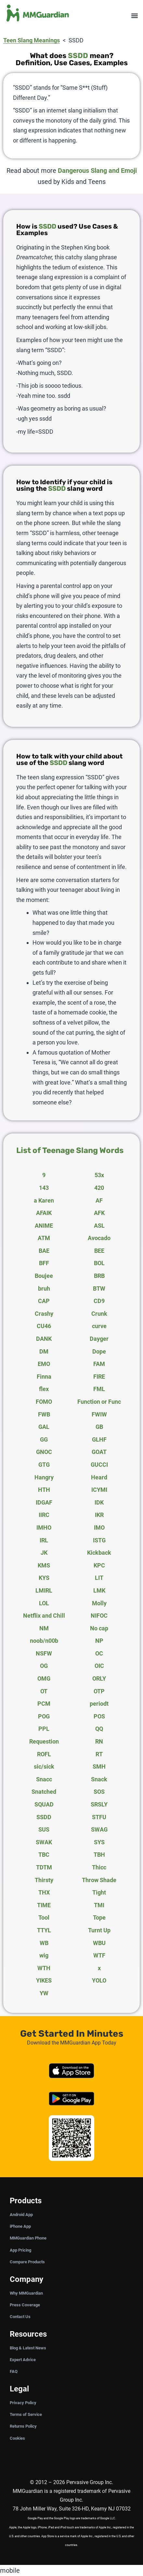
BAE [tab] (44, 1250)
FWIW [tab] (99, 1414)
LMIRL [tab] (43, 1590)
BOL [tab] (99, 1263)
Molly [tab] (99, 1603)
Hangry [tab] (44, 1477)
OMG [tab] (43, 1678)
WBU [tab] (99, 1942)
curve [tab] (99, 1326)
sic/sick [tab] (44, 1766)
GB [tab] (99, 1426)
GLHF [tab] (99, 1439)
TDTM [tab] (44, 1867)
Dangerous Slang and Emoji (97, 170)
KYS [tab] (44, 1577)
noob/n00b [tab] (44, 1640)
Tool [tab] (43, 1917)
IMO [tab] (99, 1527)
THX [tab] (44, 1892)
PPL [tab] (43, 1728)
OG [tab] (44, 1665)
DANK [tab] (44, 1338)
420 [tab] (99, 1187)
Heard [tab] (99, 1477)
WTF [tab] (99, 1955)
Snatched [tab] (44, 1791)
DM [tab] (43, 1351)
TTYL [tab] (44, 1930)
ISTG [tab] (99, 1540)
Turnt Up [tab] (99, 1930)
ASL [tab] (99, 1225)
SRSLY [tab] (99, 1804)
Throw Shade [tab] (99, 1880)
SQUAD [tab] (44, 1804)
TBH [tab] (99, 1854)
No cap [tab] (99, 1628)
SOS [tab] (99, 1791)
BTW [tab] (99, 1288)
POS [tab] (99, 1716)
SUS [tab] (43, 1829)
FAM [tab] (99, 1363)
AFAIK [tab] (44, 1212)
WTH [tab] (43, 1968)
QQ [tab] (99, 1728)
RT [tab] (99, 1754)
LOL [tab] (44, 1603)
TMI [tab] (99, 1905)
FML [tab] (99, 1388)
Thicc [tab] (99, 1867)
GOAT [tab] (99, 1451)
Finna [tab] (44, 1376)
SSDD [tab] (43, 1817)
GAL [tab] (43, 1426)
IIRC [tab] (44, 1514)
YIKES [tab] (44, 1980)
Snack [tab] (99, 1779)
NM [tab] (44, 1628)
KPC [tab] (99, 1565)
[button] (134, 15)
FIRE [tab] (99, 1376)
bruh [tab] (44, 1288)
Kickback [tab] (99, 1552)
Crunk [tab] (99, 1313)
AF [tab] (99, 1200)
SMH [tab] (99, 1766)
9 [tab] (44, 1175)
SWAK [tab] (44, 1842)
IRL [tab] (44, 1540)
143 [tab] (44, 1187)
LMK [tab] (99, 1590)
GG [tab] (44, 1439)
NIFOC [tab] (99, 1615)
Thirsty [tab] (44, 1880)
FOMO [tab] (44, 1401)
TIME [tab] (44, 1905)
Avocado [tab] (99, 1238)
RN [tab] (99, 1741)
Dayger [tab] (99, 1338)
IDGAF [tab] (44, 1502)
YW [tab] (44, 1993)
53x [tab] (99, 1175)
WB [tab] (44, 1942)
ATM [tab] (44, 1238)
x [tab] (99, 1968)
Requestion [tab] (44, 1741)
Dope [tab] (99, 1351)
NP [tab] (99, 1640)
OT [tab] (43, 1691)
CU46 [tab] (44, 1326)
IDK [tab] (99, 1502)
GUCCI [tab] (99, 1464)
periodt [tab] (99, 1703)
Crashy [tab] (44, 1313)
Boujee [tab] (44, 1275)
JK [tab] (44, 1552)
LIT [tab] (99, 1577)
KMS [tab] (44, 1565)
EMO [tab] (44, 1363)
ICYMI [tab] (99, 1489)
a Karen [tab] (44, 1200)
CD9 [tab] (99, 1300)
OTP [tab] (99, 1691)
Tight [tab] (99, 1892)
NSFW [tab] (44, 1653)
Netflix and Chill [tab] (44, 1615)
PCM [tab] (43, 1703)
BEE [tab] (99, 1250)
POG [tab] (44, 1716)
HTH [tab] (44, 1489)
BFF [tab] (44, 1263)
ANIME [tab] (44, 1225)
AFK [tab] (99, 1212)
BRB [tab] (99, 1275)
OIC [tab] (99, 1665)
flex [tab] (44, 1388)
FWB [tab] (44, 1414)
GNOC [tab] (44, 1451)
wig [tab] (43, 1955)
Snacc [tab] (44, 1779)
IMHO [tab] (43, 1527)
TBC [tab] (43, 1854)
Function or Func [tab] (99, 1401)
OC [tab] (99, 1653)
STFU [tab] (99, 1817)
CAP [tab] (44, 1300)
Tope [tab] (99, 1917)
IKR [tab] (99, 1514)
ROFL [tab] (44, 1754)
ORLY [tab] (99, 1678)
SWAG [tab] (99, 1829)
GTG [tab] (44, 1464)
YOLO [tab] (99, 1980)
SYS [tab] (99, 1842)
